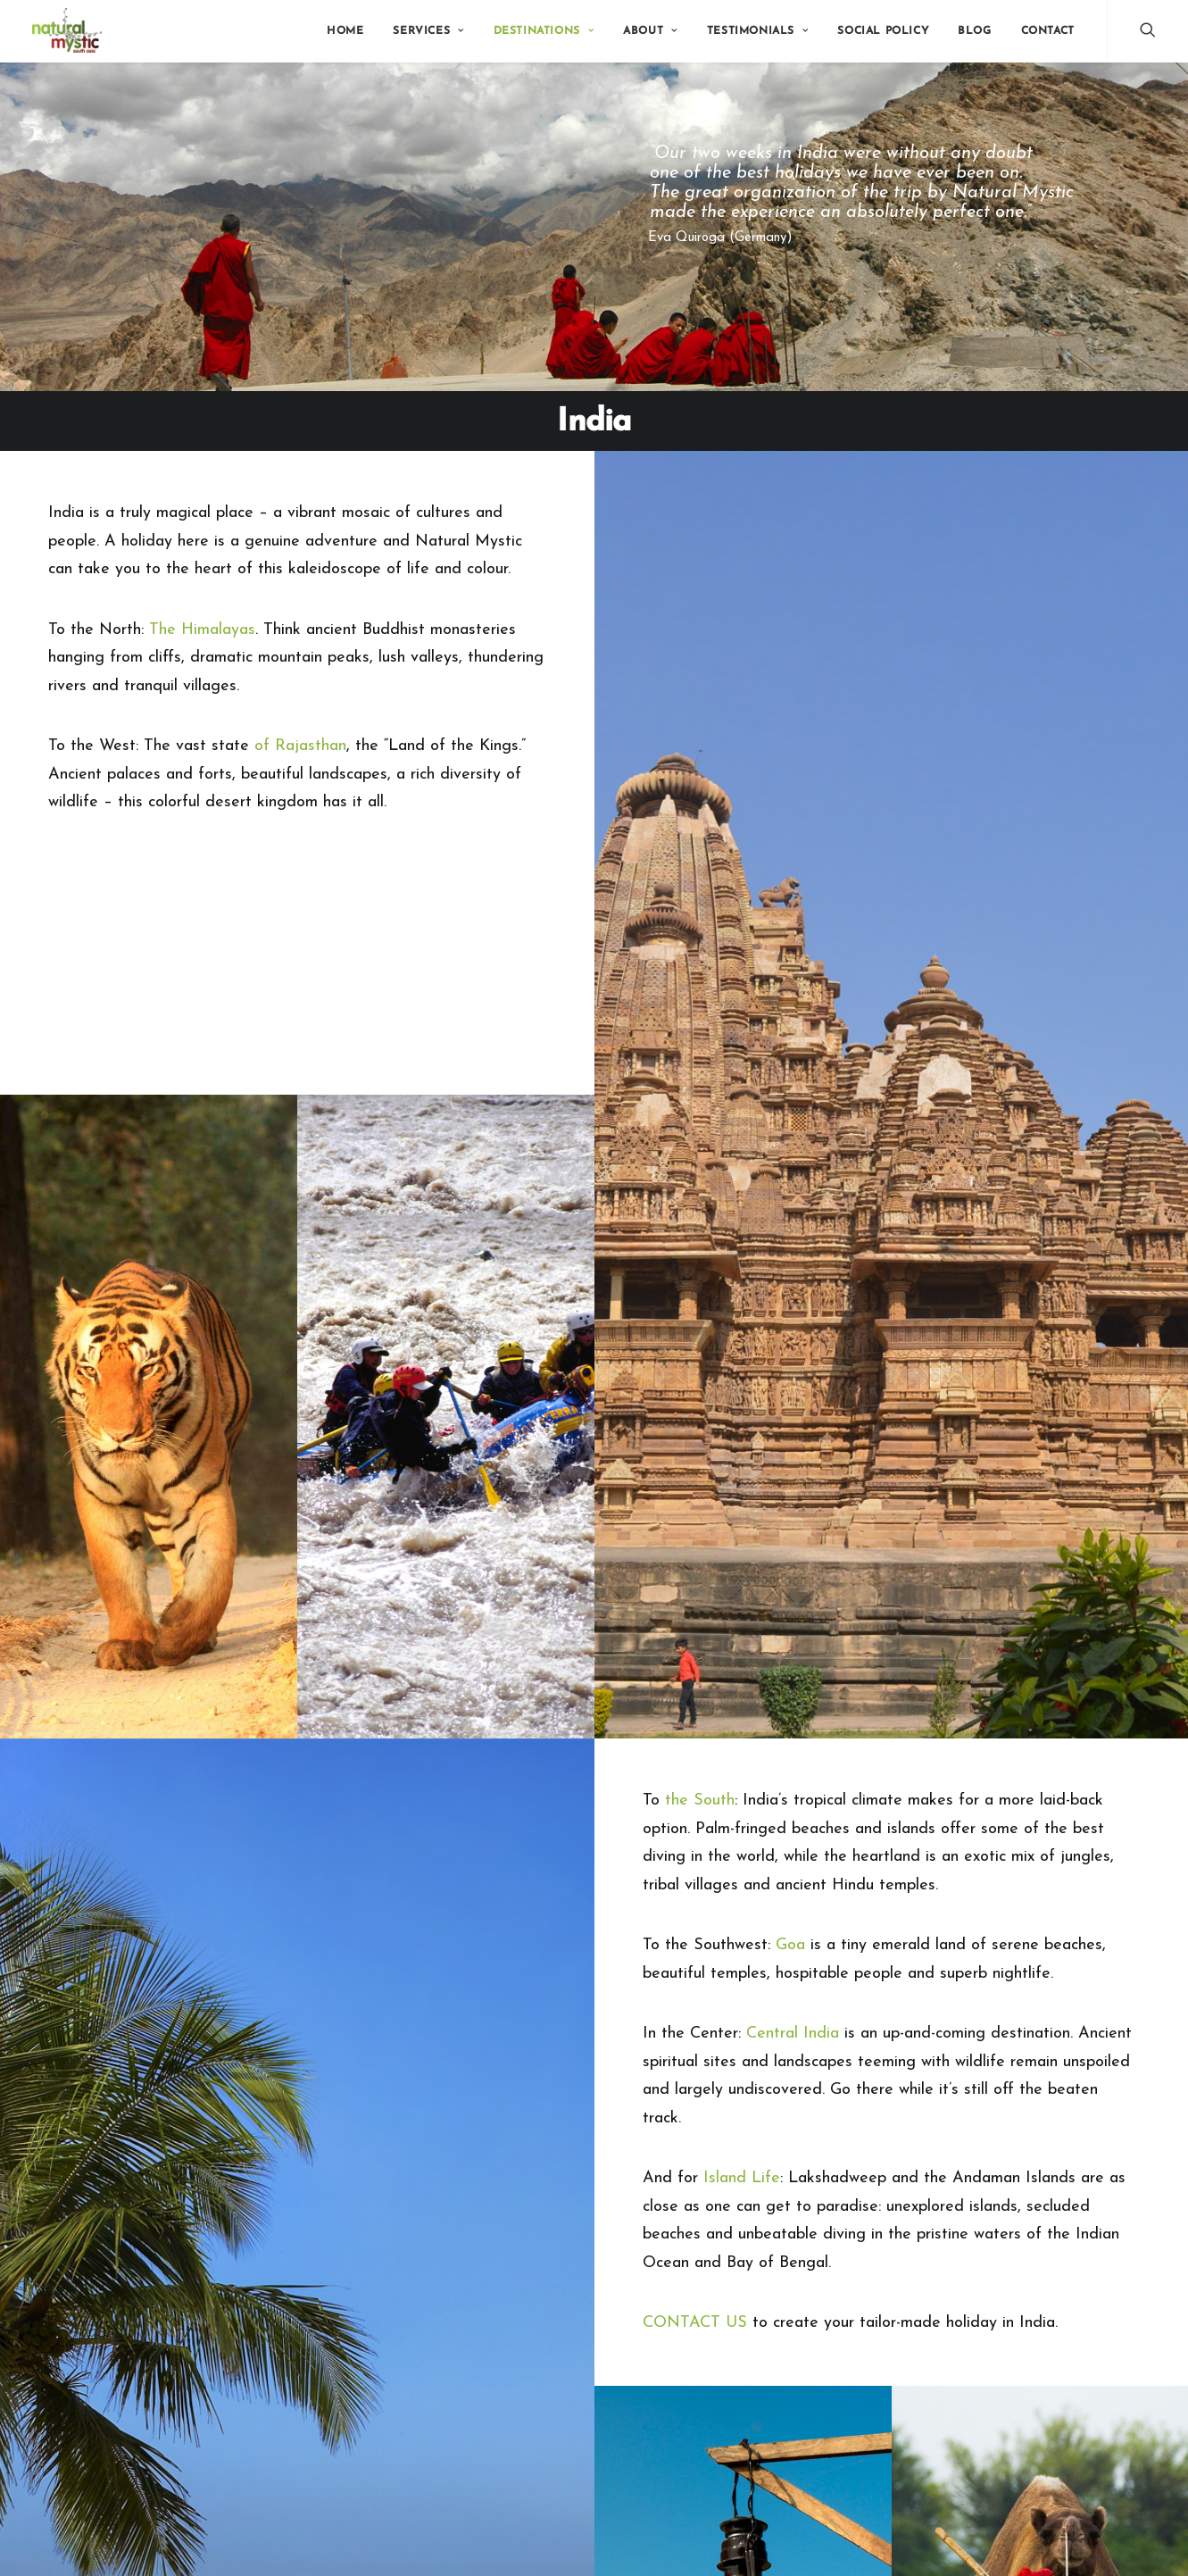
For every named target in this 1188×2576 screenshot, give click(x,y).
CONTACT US (695, 2322)
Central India (792, 2033)
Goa (790, 1945)
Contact (1048, 31)
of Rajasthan (300, 746)
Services (428, 31)
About (650, 31)
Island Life (741, 2178)
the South (700, 1800)
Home (345, 31)
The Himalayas (202, 629)
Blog (974, 31)
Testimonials (758, 31)
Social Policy (882, 31)
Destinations (544, 31)
